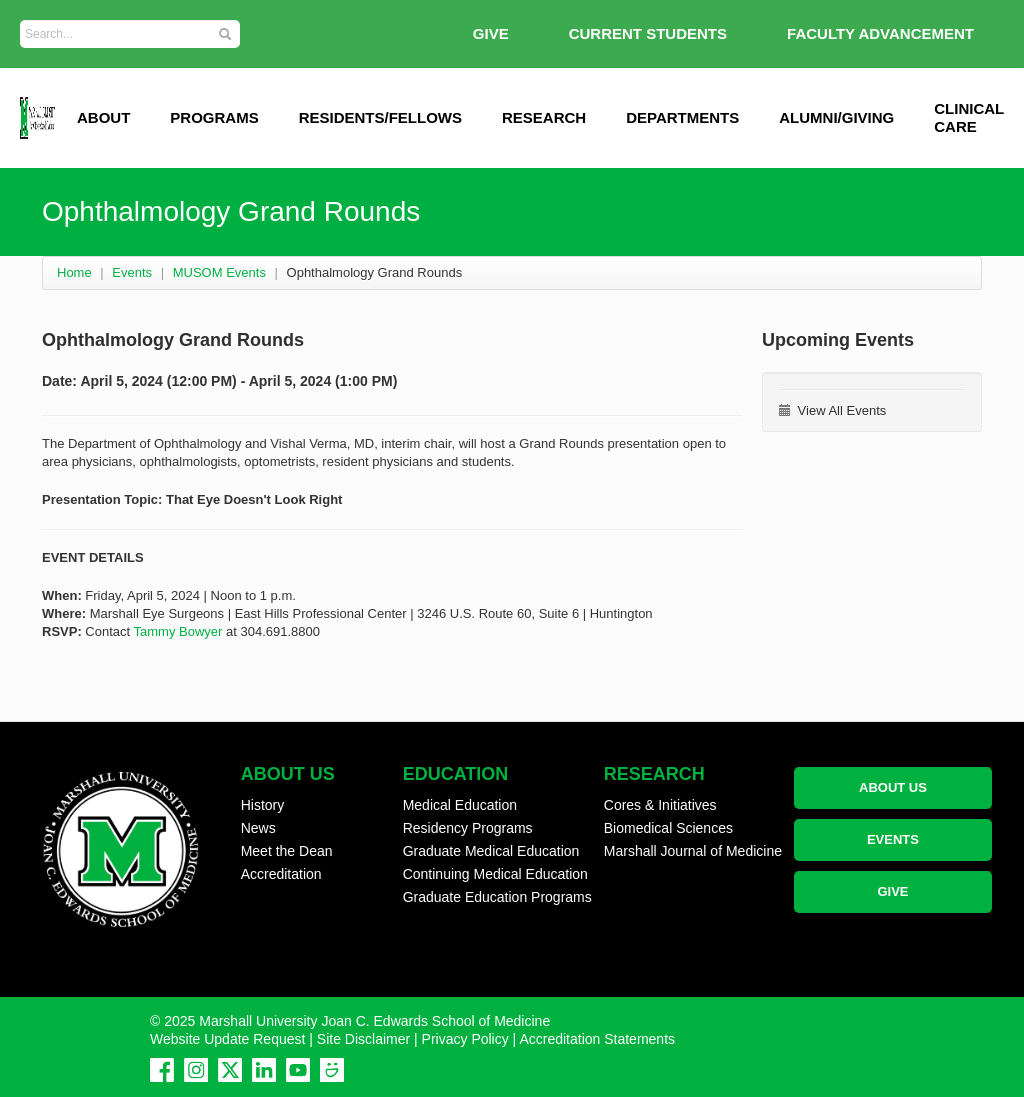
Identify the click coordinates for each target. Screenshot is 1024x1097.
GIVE (491, 33)
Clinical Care (969, 117)
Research (544, 117)
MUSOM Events (219, 272)
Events (132, 272)
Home (74, 272)
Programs (214, 117)
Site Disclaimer (363, 1039)
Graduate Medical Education (491, 851)
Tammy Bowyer (178, 631)
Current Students (648, 33)
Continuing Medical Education (495, 874)
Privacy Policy (465, 1039)
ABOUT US (893, 787)
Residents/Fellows (380, 117)
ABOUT (103, 117)
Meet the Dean (287, 851)
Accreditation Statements (597, 1039)
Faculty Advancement (880, 33)
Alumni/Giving (836, 117)
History (263, 805)
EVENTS (893, 839)
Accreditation (281, 874)
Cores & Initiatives (660, 805)
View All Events (832, 410)
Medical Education (460, 805)
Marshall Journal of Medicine (693, 851)
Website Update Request (227, 1039)
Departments (682, 117)
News (258, 828)
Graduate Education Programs (497, 897)
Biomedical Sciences (668, 828)
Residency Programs (468, 828)
